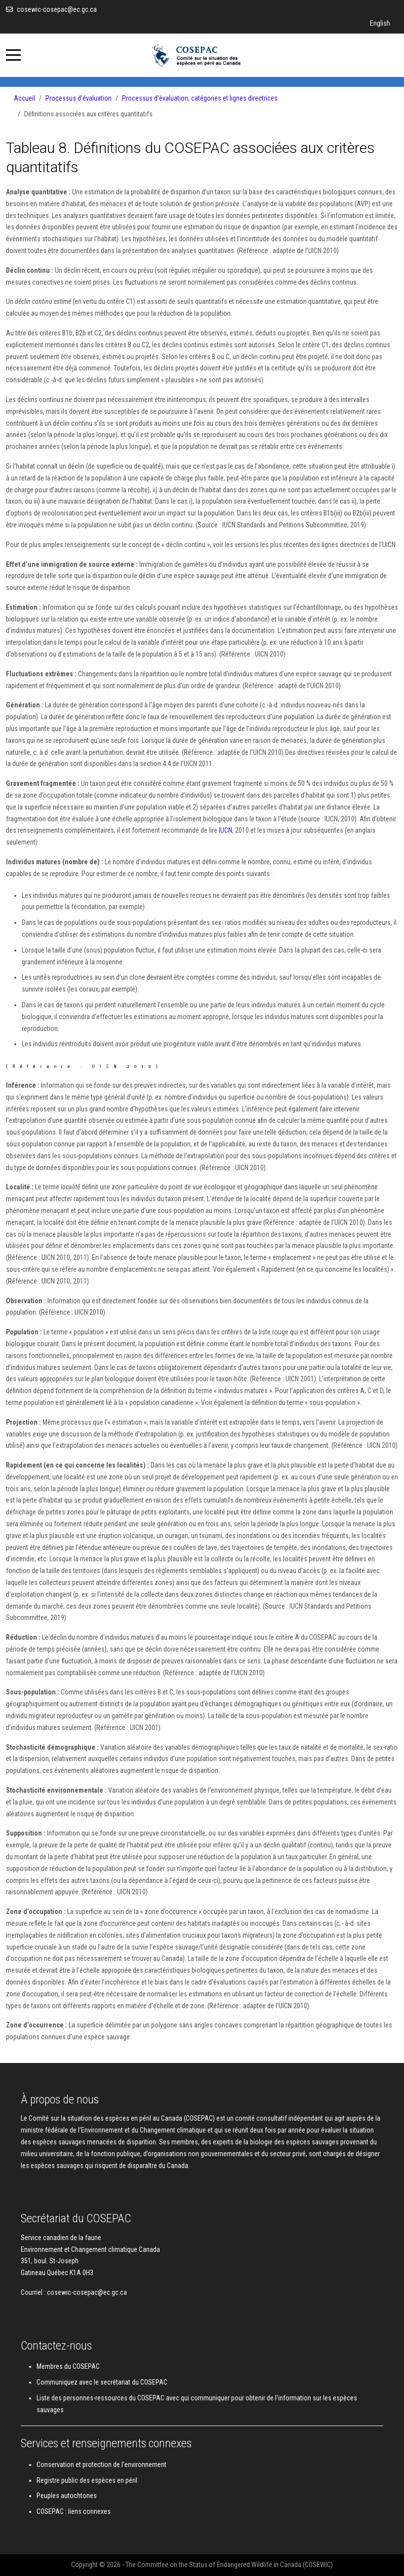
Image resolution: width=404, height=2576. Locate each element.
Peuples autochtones (67, 2496)
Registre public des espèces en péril (87, 2480)
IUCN (225, 830)
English (380, 23)
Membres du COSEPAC (68, 2366)
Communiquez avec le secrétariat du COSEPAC (102, 2382)
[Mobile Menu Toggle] (13, 55)
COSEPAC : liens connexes (74, 2511)
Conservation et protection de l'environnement (101, 2464)
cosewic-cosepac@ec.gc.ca (57, 9)
